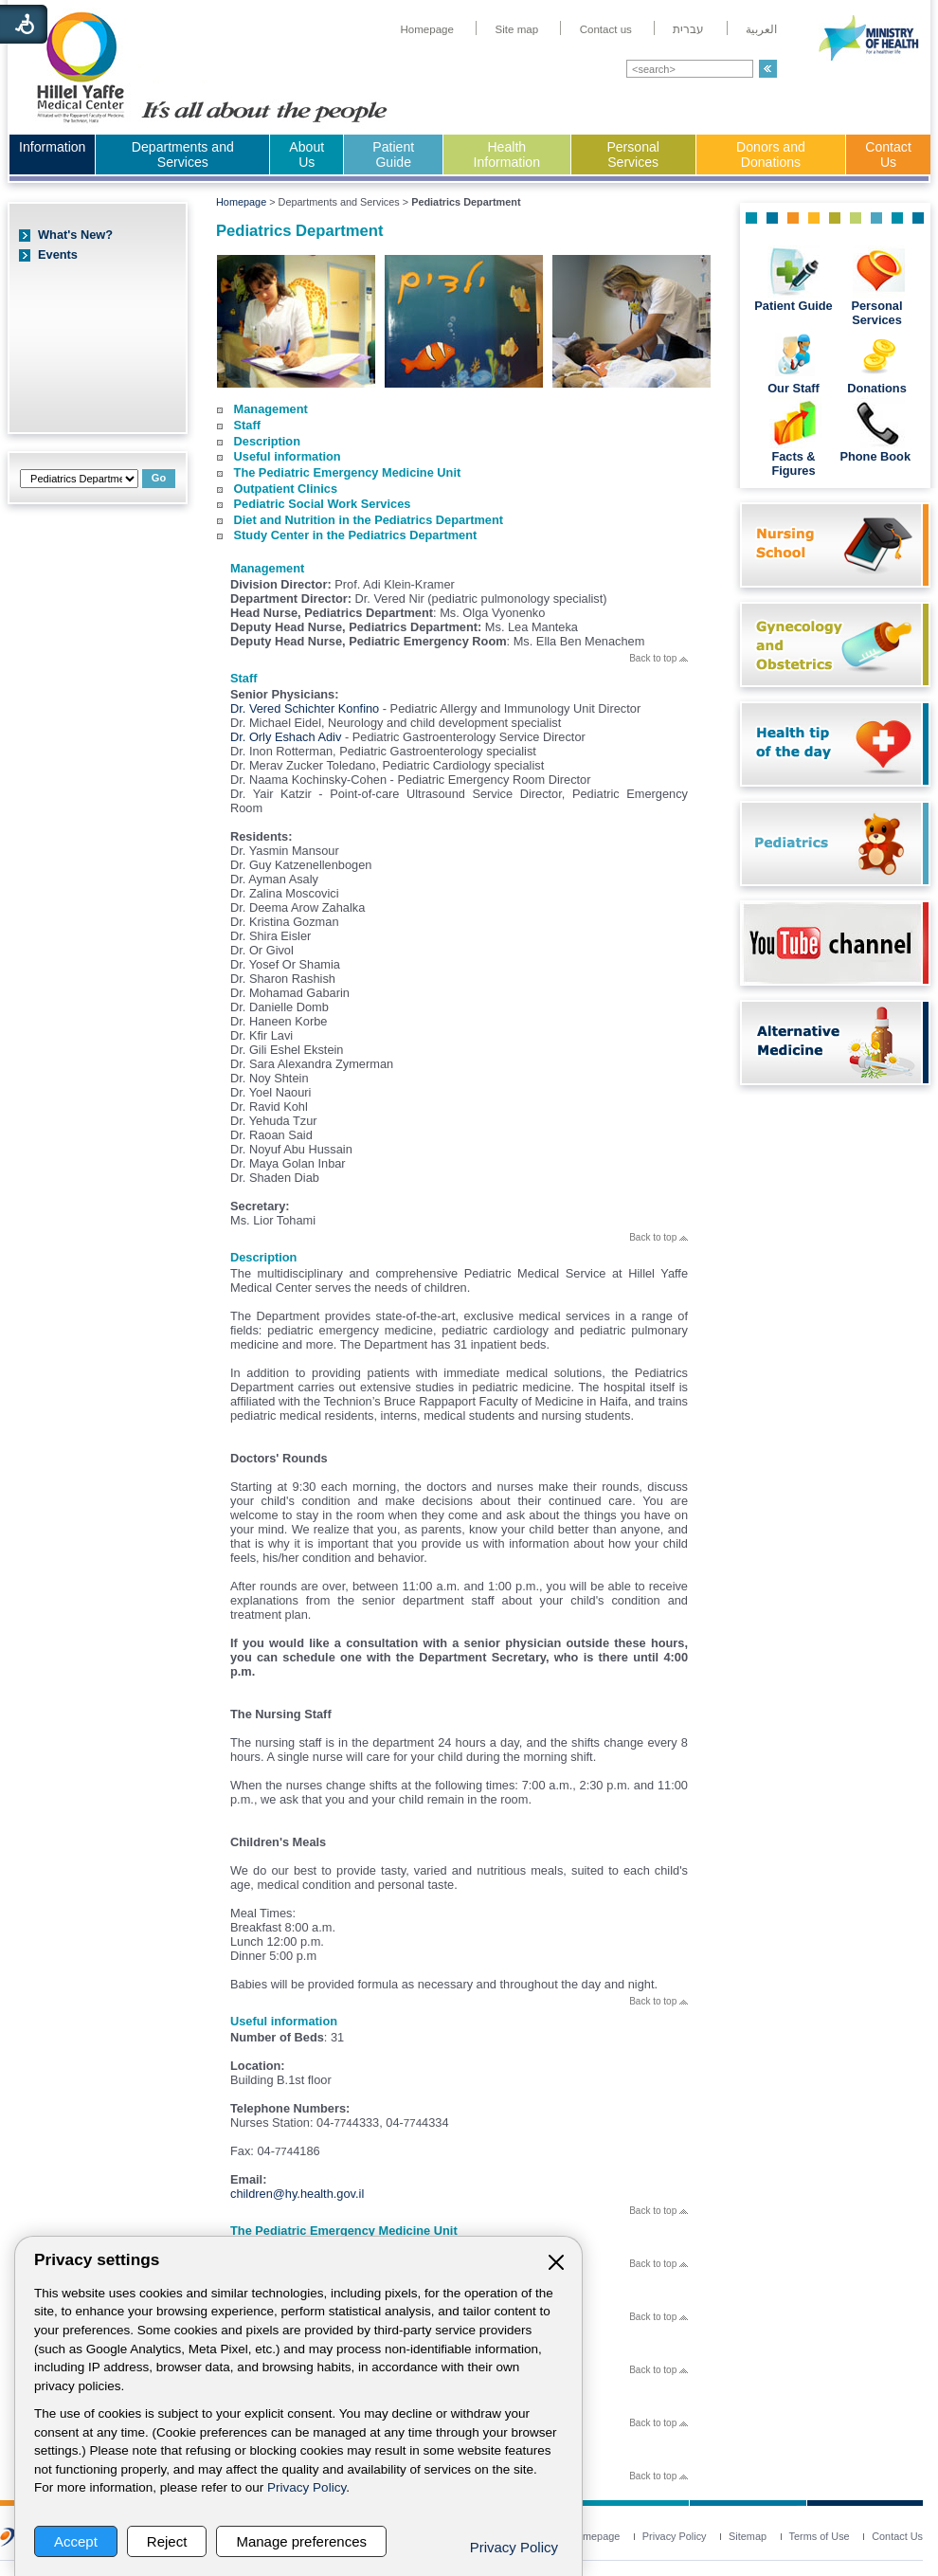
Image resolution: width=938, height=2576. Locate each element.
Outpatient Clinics (286, 488)
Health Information (507, 154)
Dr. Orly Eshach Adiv (287, 737)
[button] (768, 69)
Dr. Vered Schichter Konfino (304, 708)
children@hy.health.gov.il (297, 2193)
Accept (76, 2541)
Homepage (241, 202)
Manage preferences (301, 2541)
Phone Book (876, 456)
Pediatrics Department (299, 231)
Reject (167, 2541)
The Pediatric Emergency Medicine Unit (347, 472)
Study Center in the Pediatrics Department (356, 535)
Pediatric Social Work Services (322, 504)
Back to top (658, 658)
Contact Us (888, 154)
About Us (306, 154)
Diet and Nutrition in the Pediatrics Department (368, 520)
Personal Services (632, 154)
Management (271, 409)
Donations (877, 388)
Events (58, 254)
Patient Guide (393, 154)
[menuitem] (427, 29)
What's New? (75, 234)
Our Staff (793, 388)
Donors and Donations (770, 154)
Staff (247, 425)
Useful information (287, 456)
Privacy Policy (306, 2487)
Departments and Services (183, 154)
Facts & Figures (793, 463)
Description (267, 441)
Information (52, 146)
